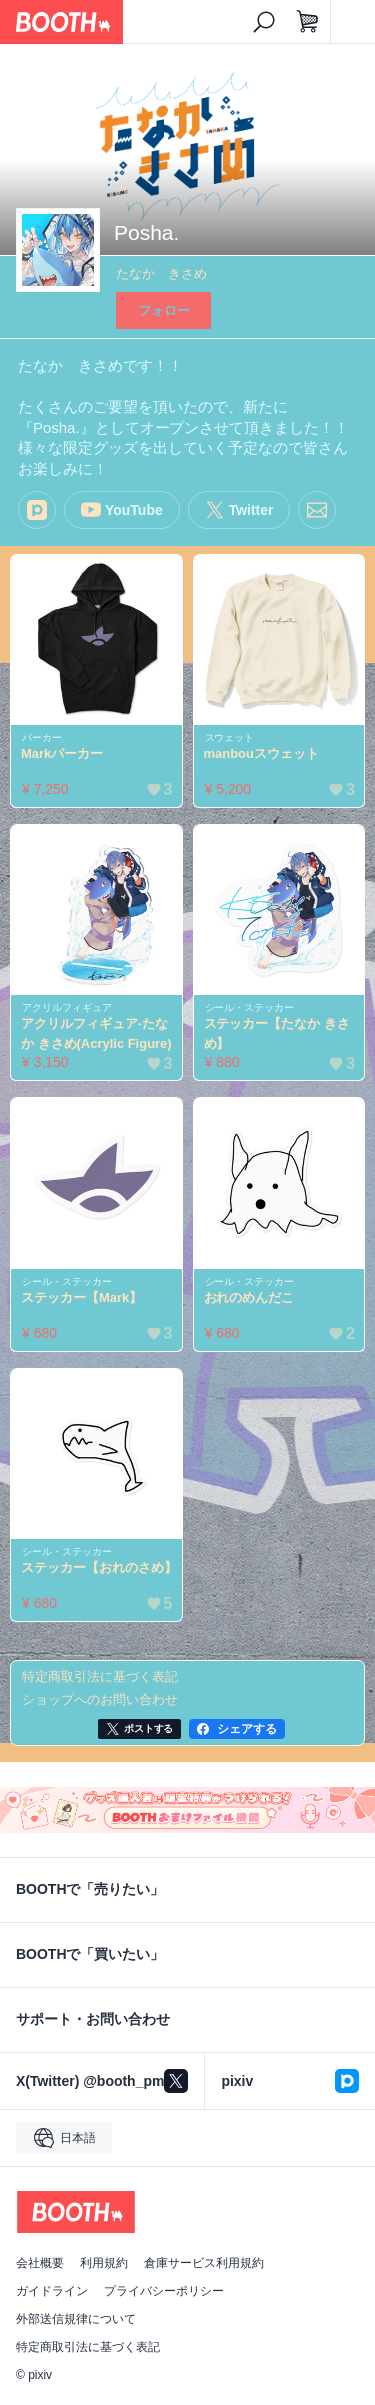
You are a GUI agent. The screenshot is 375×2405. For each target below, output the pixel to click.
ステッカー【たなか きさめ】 (277, 1033)
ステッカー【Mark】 (81, 1297)
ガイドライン (52, 2291)
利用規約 (104, 2263)
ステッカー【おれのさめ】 (99, 1567)
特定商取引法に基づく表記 (88, 2347)
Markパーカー (62, 753)
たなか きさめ (161, 273)
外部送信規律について (76, 2319)
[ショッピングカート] (308, 22)
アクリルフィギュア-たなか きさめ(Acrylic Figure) (96, 1033)
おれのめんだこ (249, 1297)
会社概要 (40, 2263)
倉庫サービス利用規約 (204, 2263)
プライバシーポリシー (164, 2291)
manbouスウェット (261, 753)
